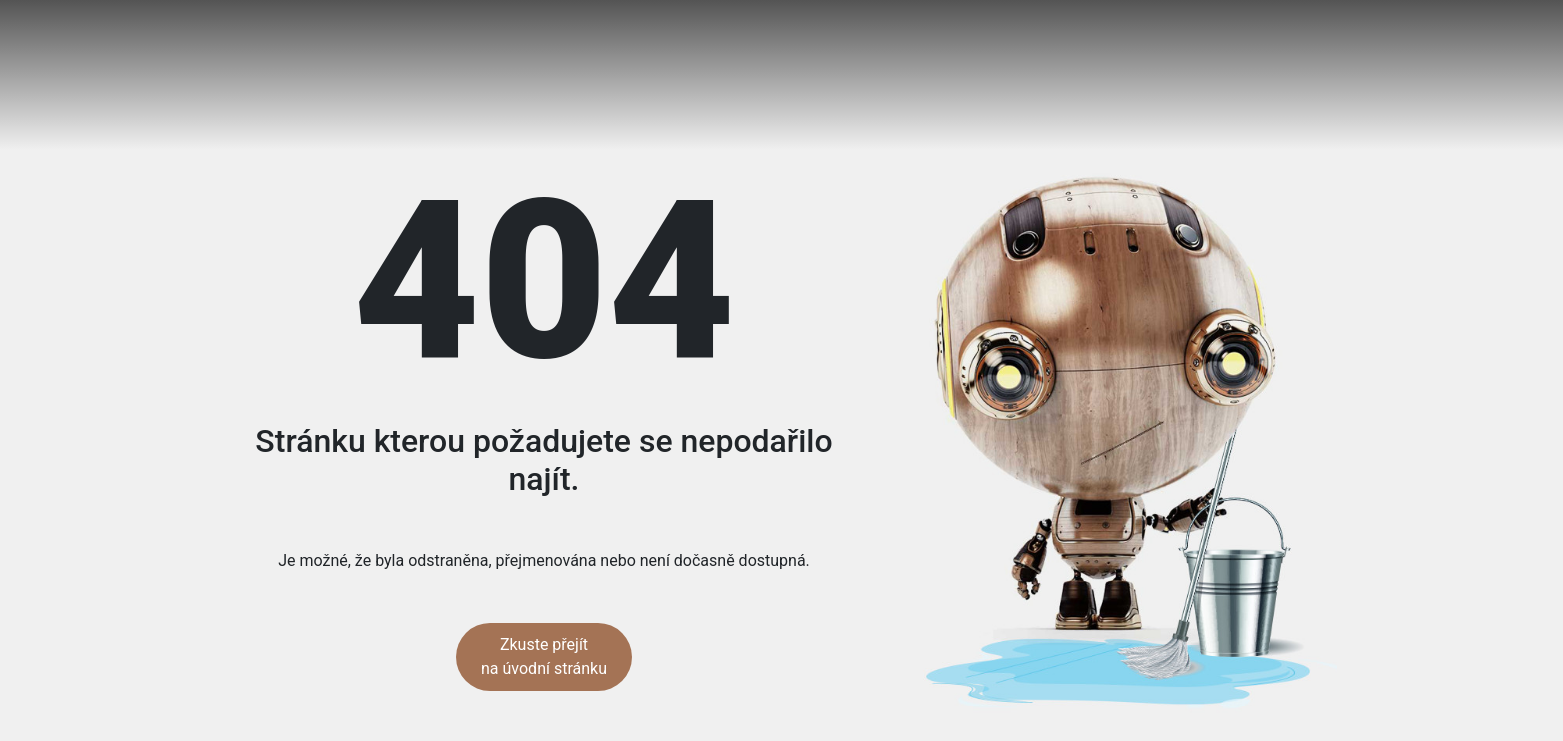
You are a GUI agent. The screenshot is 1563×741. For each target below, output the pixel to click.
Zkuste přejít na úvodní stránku (544, 656)
